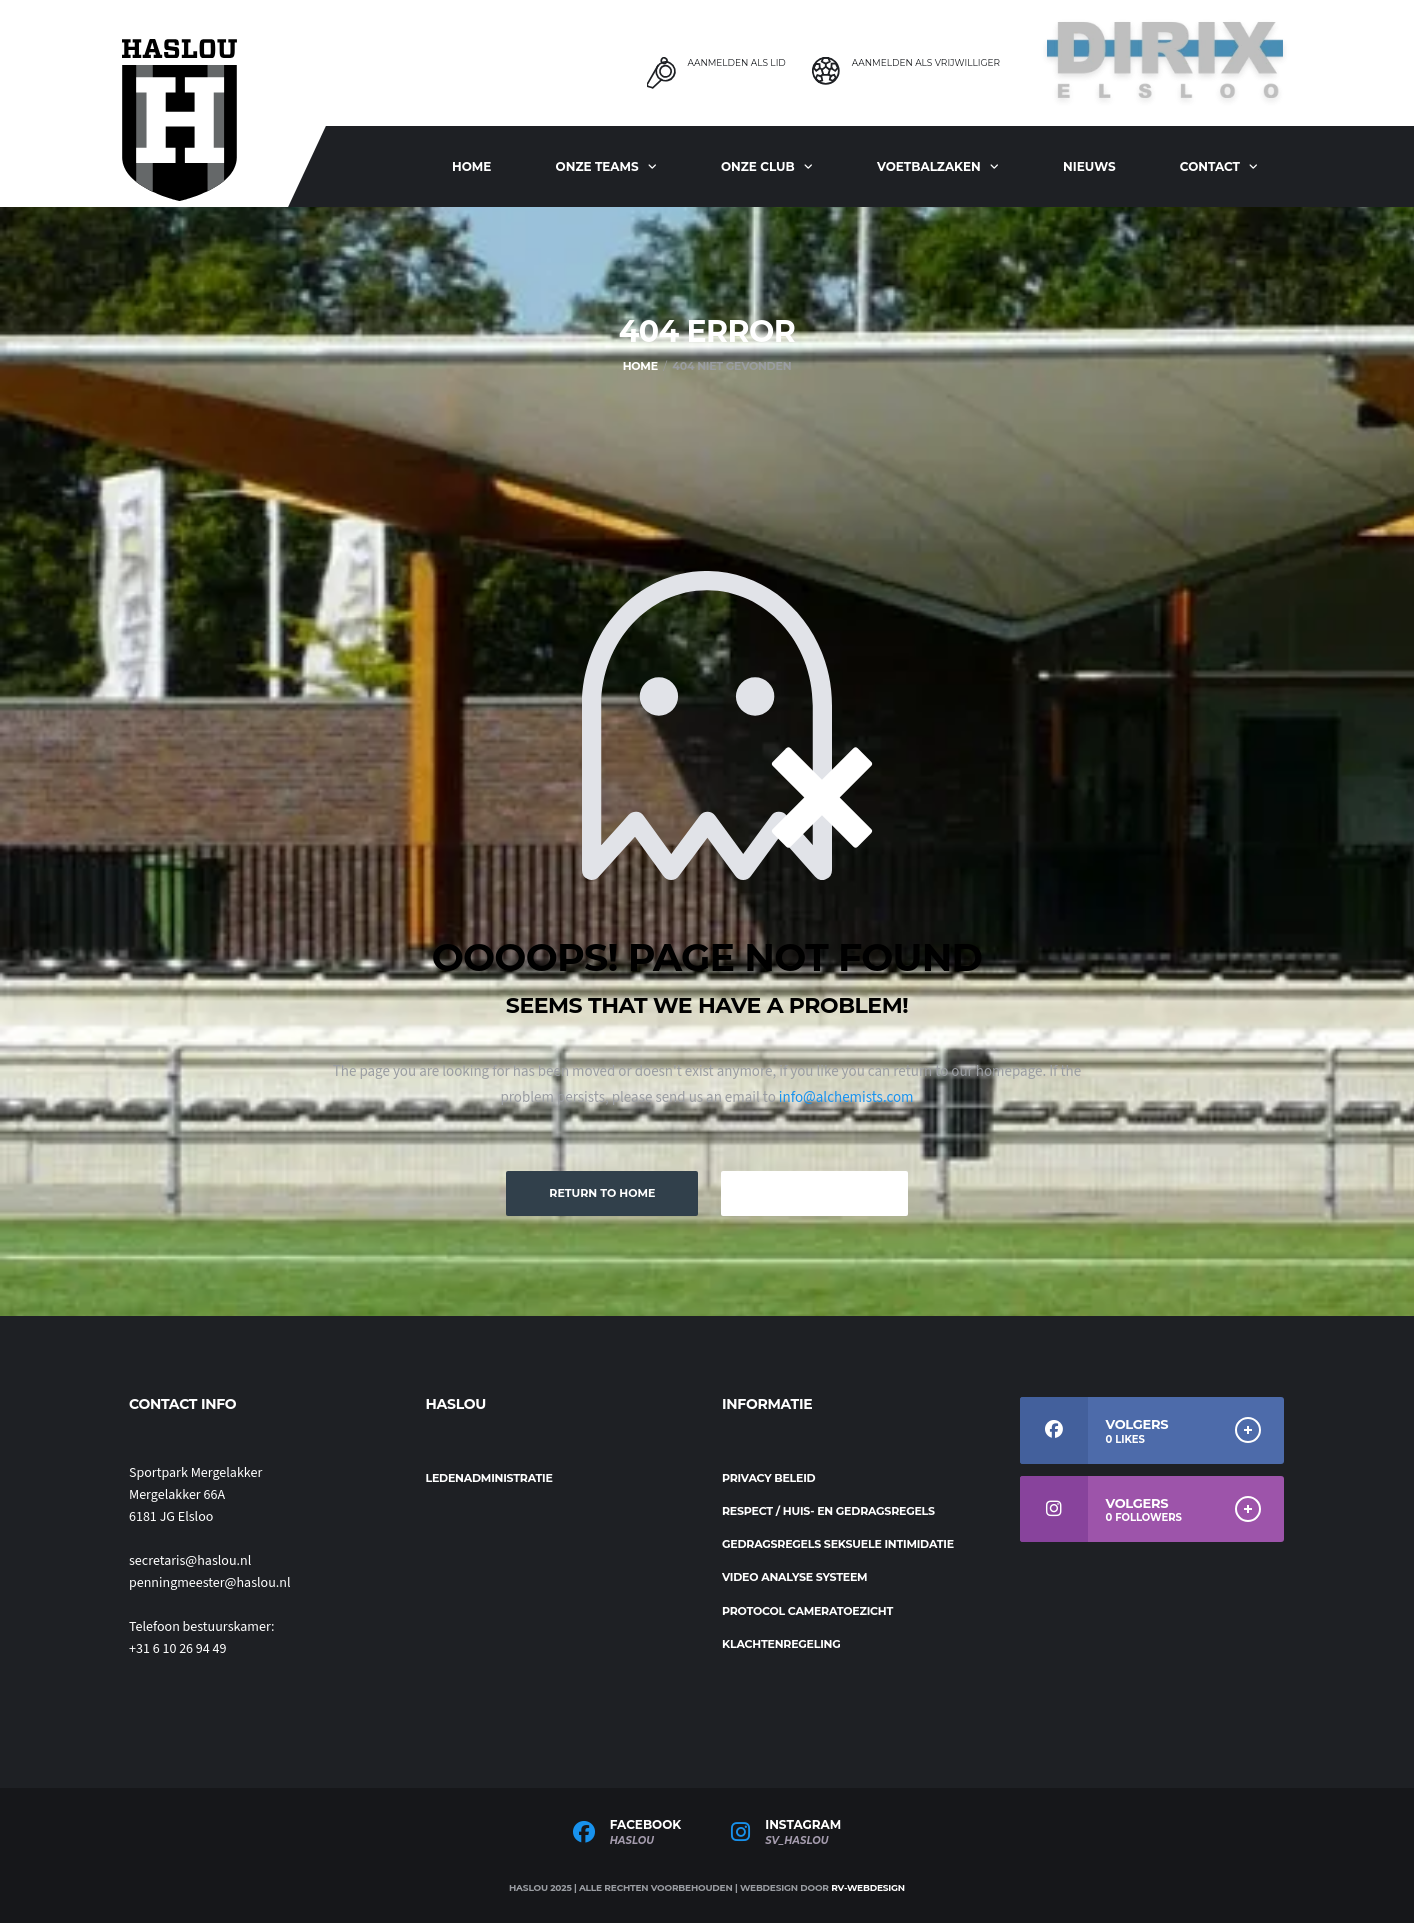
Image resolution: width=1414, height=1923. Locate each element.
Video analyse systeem (794, 1577)
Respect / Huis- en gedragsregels (828, 1511)
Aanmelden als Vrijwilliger (926, 63)
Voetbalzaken (929, 166)
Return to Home (602, 1193)
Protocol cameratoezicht (807, 1611)
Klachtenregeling (781, 1644)
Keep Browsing (814, 1193)
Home (471, 166)
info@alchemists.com (846, 1097)
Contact (1210, 166)
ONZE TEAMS (597, 166)
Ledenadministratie (489, 1478)
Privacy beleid (768, 1478)
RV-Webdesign (868, 1887)
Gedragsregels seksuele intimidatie (838, 1544)
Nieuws (1089, 166)
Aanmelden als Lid (736, 63)
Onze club (758, 166)
